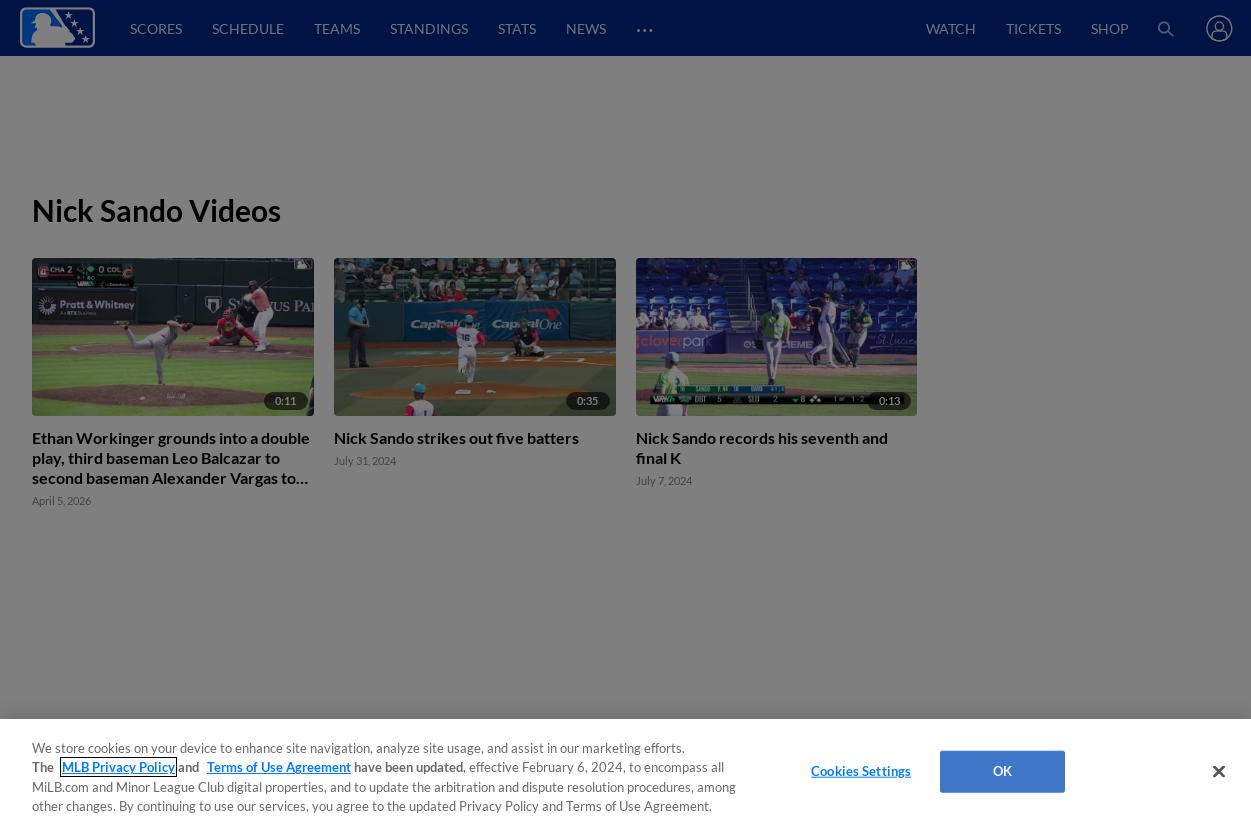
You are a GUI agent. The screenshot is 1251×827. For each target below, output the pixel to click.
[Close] (1219, 771)
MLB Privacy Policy (118, 767)
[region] (625, 773)
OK (1002, 771)
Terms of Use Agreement (279, 767)
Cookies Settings (861, 771)
